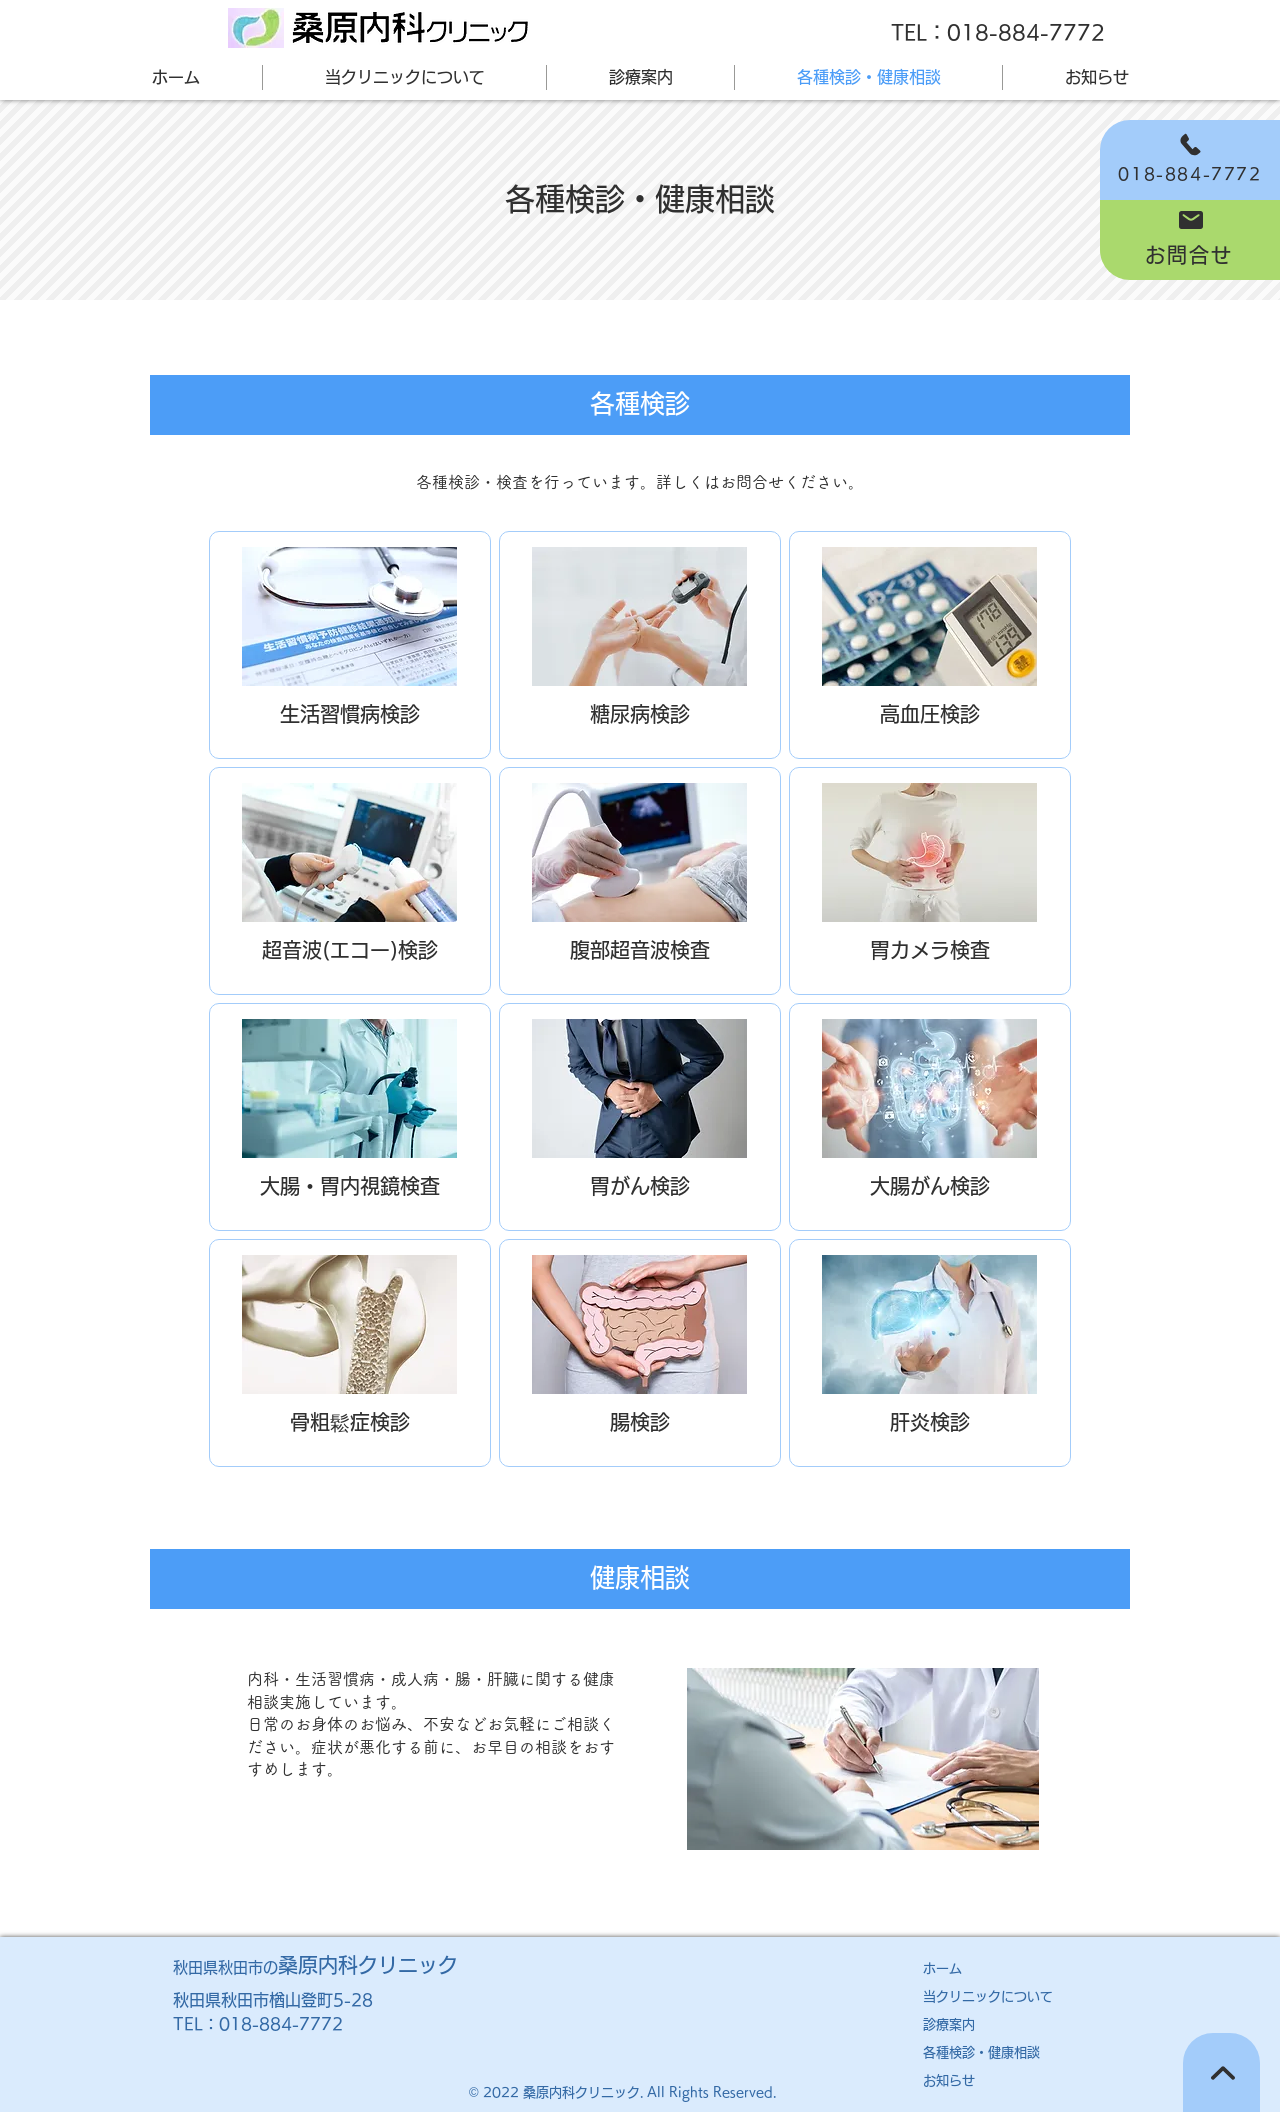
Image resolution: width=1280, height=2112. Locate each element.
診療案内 (949, 2024)
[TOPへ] (1221, 2072)
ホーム (942, 1968)
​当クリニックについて (988, 1996)
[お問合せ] (1190, 240)
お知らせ (949, 2080)
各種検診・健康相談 (981, 2052)
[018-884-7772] (1190, 160)
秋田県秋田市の (315, 1967)
